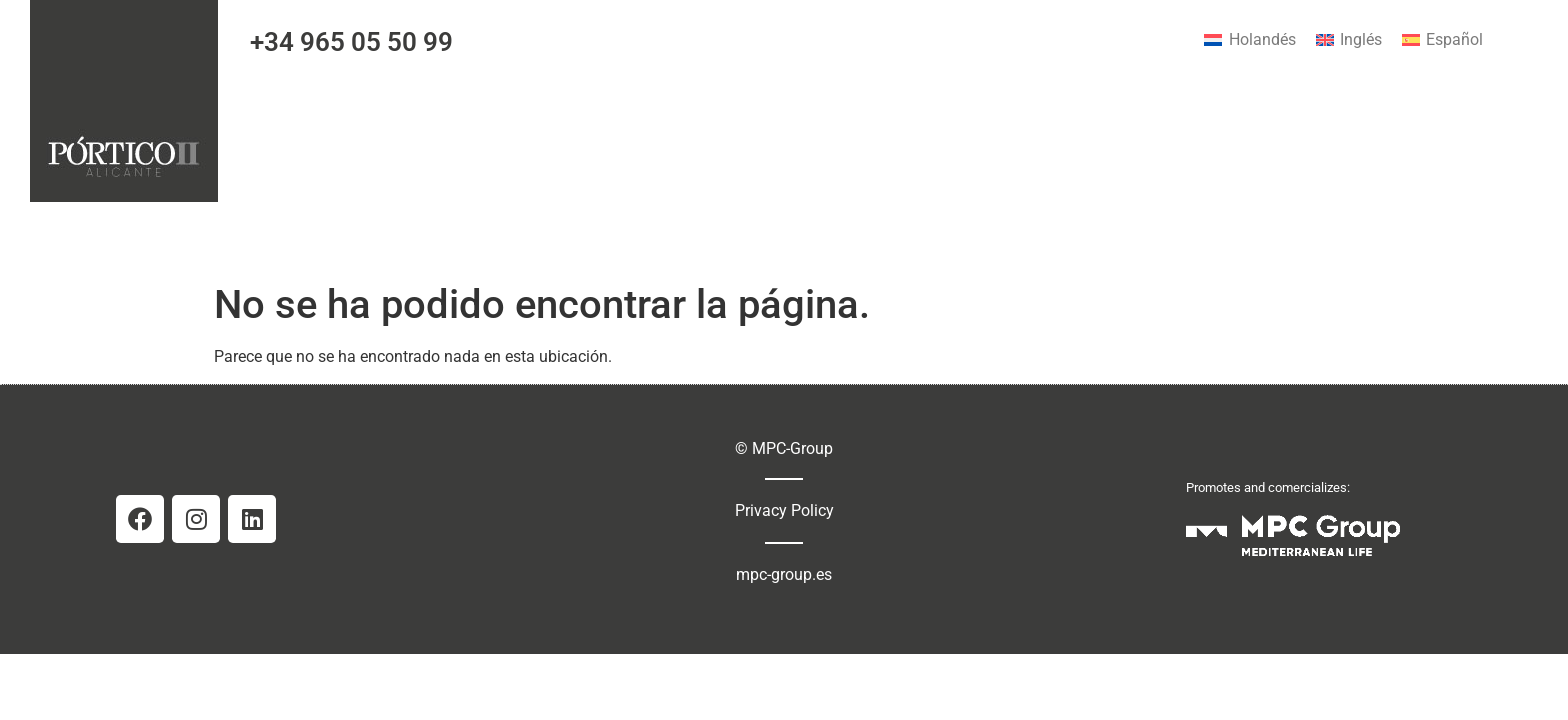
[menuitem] (1249, 40)
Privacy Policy (784, 510)
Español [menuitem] (1454, 39)
